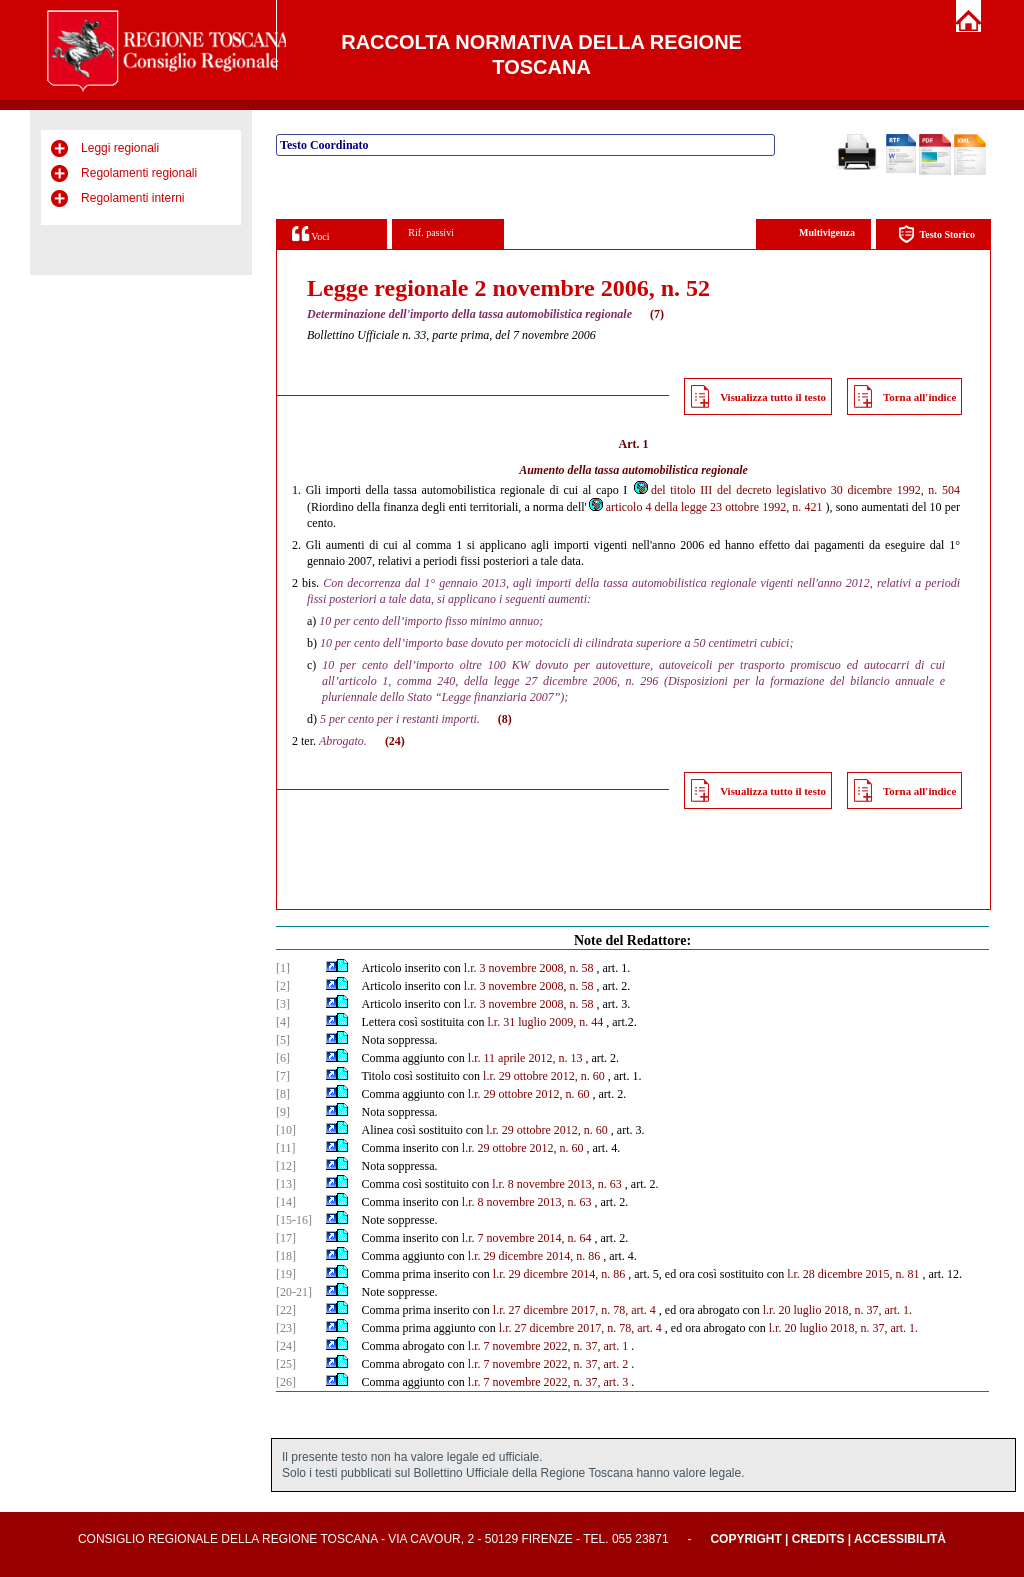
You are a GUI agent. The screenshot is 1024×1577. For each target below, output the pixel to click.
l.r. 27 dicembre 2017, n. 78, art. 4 (574, 1310)
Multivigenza (827, 232)
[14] (286, 1202)
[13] (286, 1184)
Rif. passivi (431, 232)
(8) (505, 719)
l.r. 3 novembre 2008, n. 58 (529, 968)
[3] (283, 1004)
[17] (286, 1238)
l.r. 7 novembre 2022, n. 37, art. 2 (548, 1364)
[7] (283, 1076)
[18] (286, 1256)
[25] (286, 1364)
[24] (286, 1346)
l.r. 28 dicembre (824, 1274)
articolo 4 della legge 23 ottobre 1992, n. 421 (705, 507)
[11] (286, 1148)
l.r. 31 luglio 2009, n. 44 (546, 1022)
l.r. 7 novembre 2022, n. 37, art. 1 (548, 1346)
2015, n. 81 (892, 1274)
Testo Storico (936, 234)
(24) (395, 741)
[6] (283, 1058)
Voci (310, 233)
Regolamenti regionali (139, 173)
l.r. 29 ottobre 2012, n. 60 (544, 1076)
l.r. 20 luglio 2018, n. (813, 1310)
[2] (283, 986)
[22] (286, 1310)
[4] (283, 1022)
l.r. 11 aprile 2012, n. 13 (525, 1058)
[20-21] (294, 1292)
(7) (657, 314)
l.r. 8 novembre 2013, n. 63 (557, 1184)
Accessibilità (900, 1539)
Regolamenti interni (132, 198)
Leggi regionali (120, 148)
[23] (286, 1328)
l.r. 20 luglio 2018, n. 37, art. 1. (843, 1328)
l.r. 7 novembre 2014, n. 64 (527, 1238)
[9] (283, 1112)
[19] (286, 1274)
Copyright (745, 1539)
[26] (286, 1382)
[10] (286, 1130)
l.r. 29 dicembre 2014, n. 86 (534, 1256)
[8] (283, 1094)
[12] (286, 1166)
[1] (283, 968)
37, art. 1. (889, 1310)
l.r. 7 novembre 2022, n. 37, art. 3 (548, 1382)
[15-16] (294, 1220)
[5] (283, 1040)
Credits (818, 1539)
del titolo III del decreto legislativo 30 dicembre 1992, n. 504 (796, 490)
